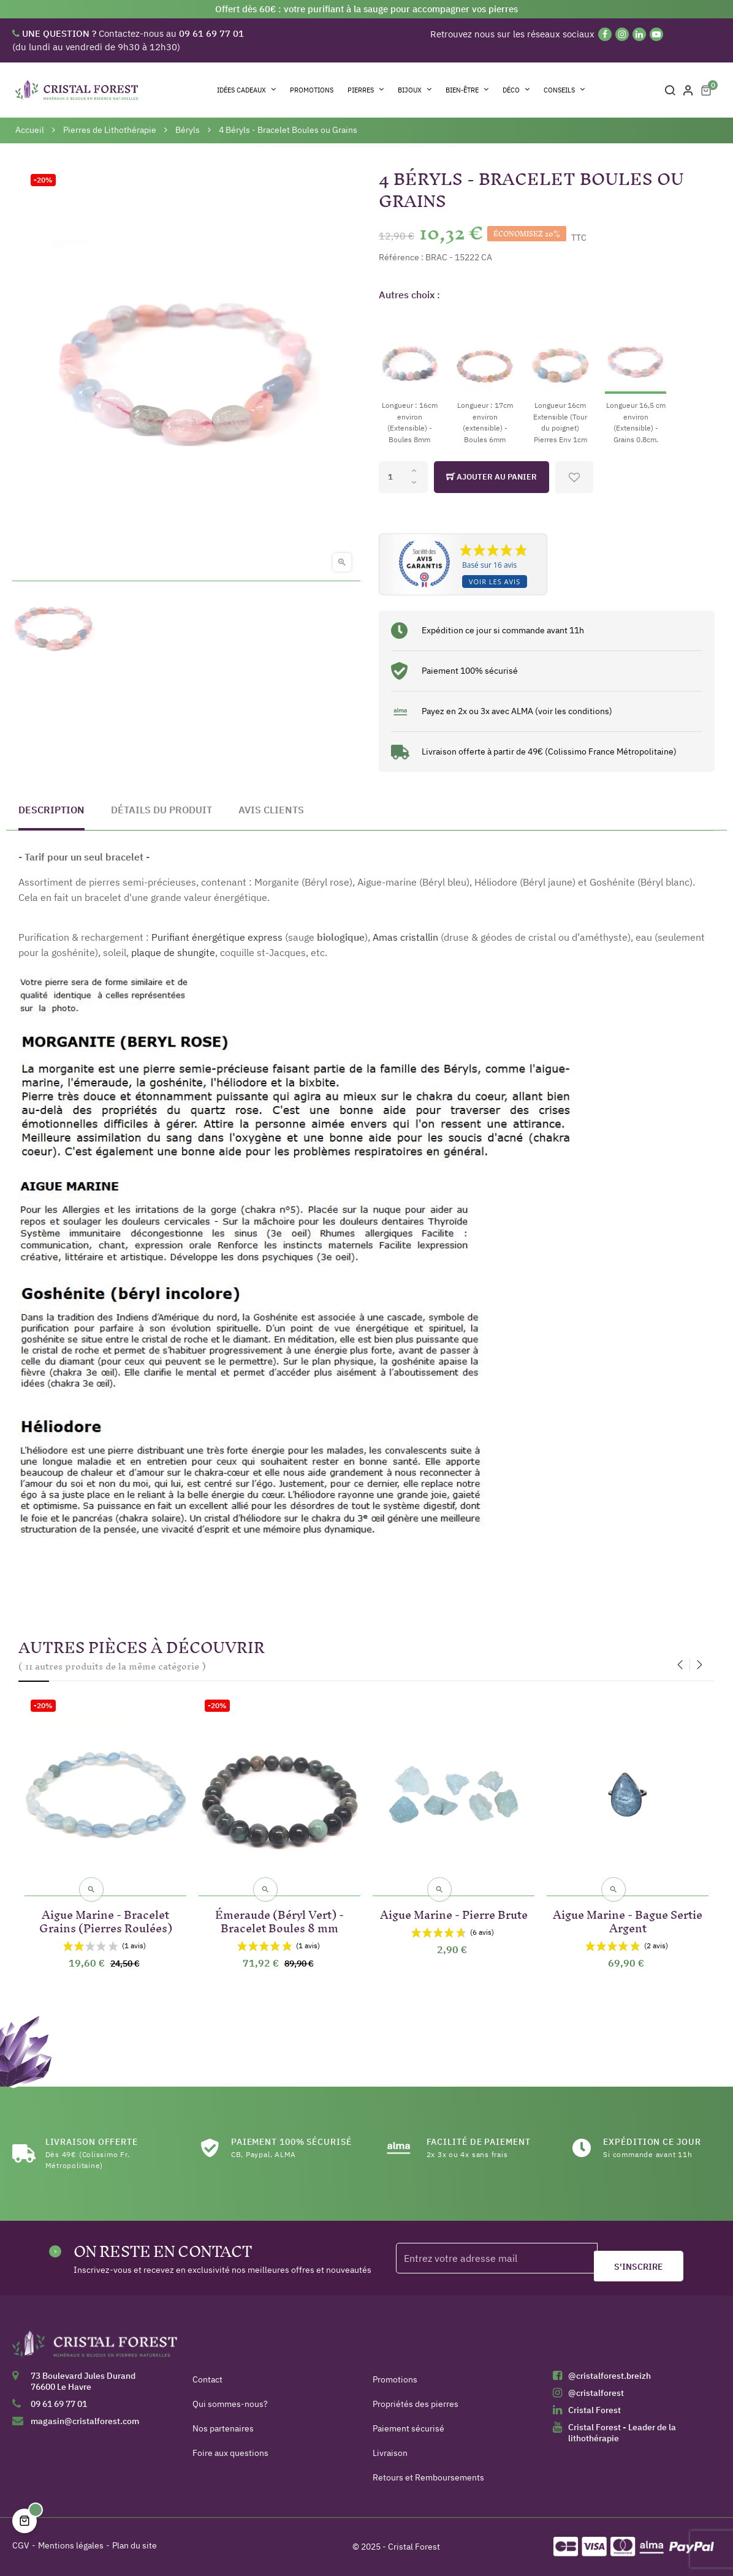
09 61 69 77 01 (59, 2403)
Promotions (395, 2379)
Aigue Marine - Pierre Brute (454, 1912)
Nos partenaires (223, 2428)
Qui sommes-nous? (230, 2403)
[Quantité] (403, 477)
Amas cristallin (405, 937)
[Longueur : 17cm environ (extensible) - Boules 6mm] (484, 378)
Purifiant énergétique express (217, 937)
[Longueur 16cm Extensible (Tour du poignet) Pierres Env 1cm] (560, 378)
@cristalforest (596, 2392)
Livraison (390, 2452)
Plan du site (134, 2545)
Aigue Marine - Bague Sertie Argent (627, 1919)
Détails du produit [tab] (161, 810)
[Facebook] (605, 34)
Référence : (401, 257)
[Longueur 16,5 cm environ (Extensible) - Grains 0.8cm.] (635, 378)
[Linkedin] (639, 34)
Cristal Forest (594, 2410)
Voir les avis (494, 581)
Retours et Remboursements (428, 2477)
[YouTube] (656, 34)
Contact (207, 2379)
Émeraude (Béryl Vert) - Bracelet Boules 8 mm (279, 1919)
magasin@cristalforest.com (85, 2421)
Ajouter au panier (491, 477)
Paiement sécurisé (408, 2428)
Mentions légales (71, 2545)
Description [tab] (51, 810)
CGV (20, 2545)
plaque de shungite (173, 952)
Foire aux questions (230, 2452)
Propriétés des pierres (415, 2403)
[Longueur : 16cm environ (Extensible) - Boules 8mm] (409, 378)
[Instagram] (622, 34)
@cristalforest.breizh (609, 2375)
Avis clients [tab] (271, 810)
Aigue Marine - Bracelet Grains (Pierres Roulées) (105, 1919)
